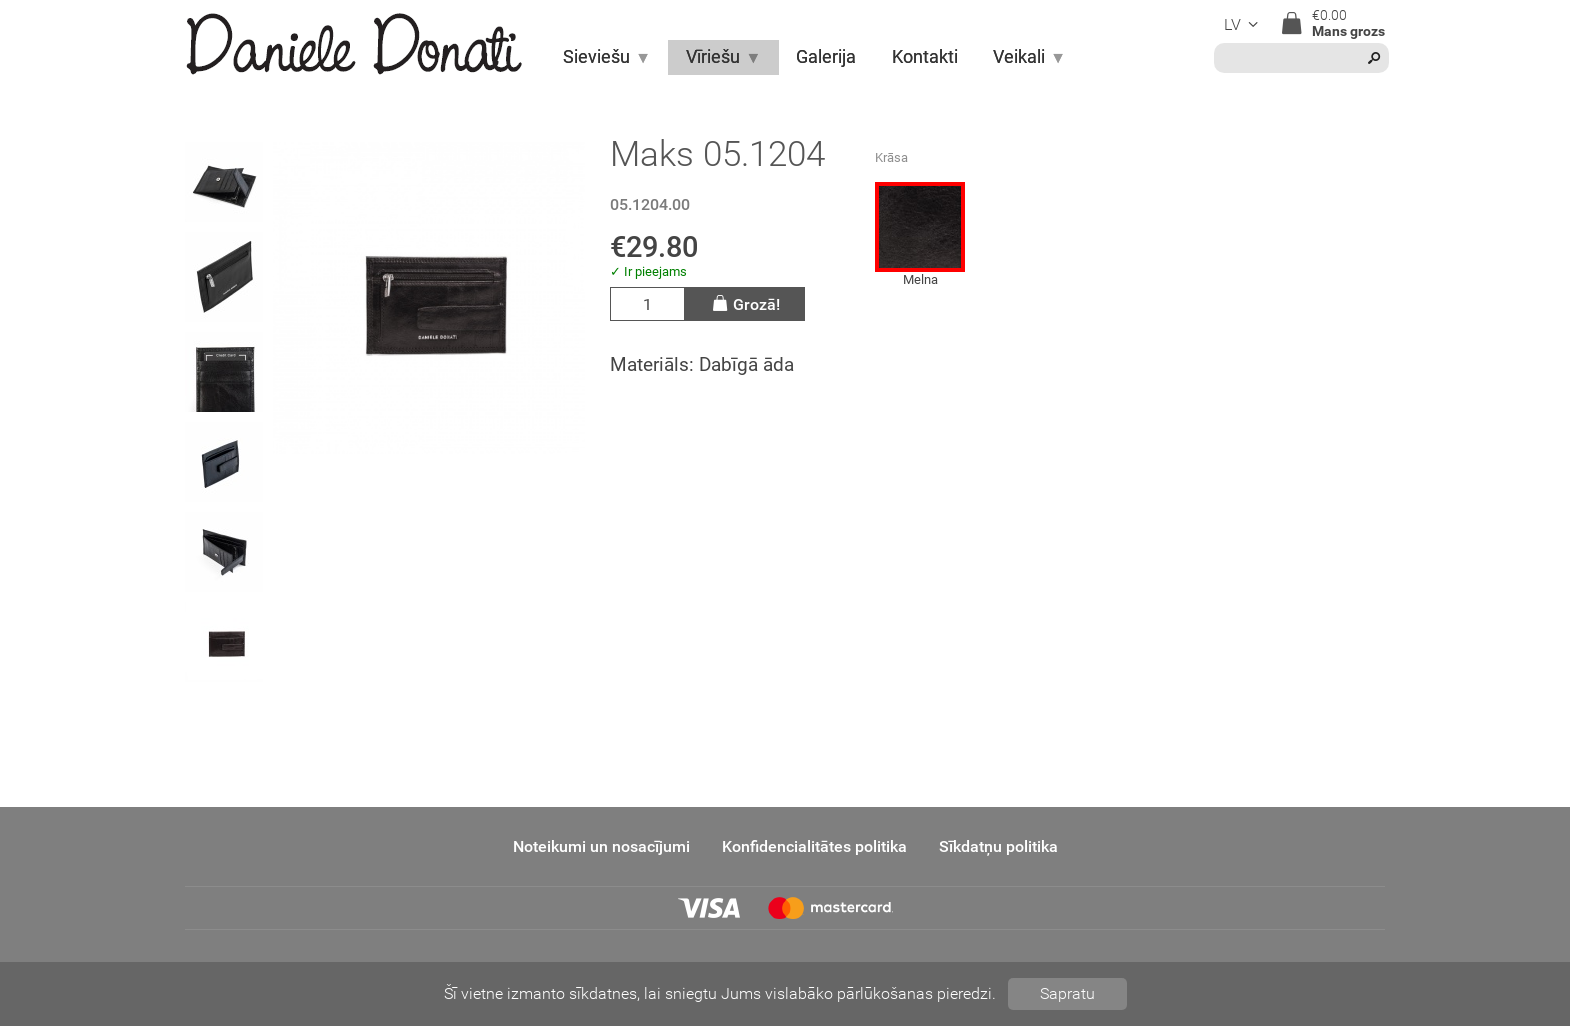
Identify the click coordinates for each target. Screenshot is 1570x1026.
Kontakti (925, 57)
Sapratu (1067, 993)
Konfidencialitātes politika (814, 846)
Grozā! (745, 303)
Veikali (1029, 57)
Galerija (826, 57)
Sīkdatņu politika (998, 846)
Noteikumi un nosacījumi (601, 846)
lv (1244, 24)
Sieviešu (607, 57)
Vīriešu (723, 57)
